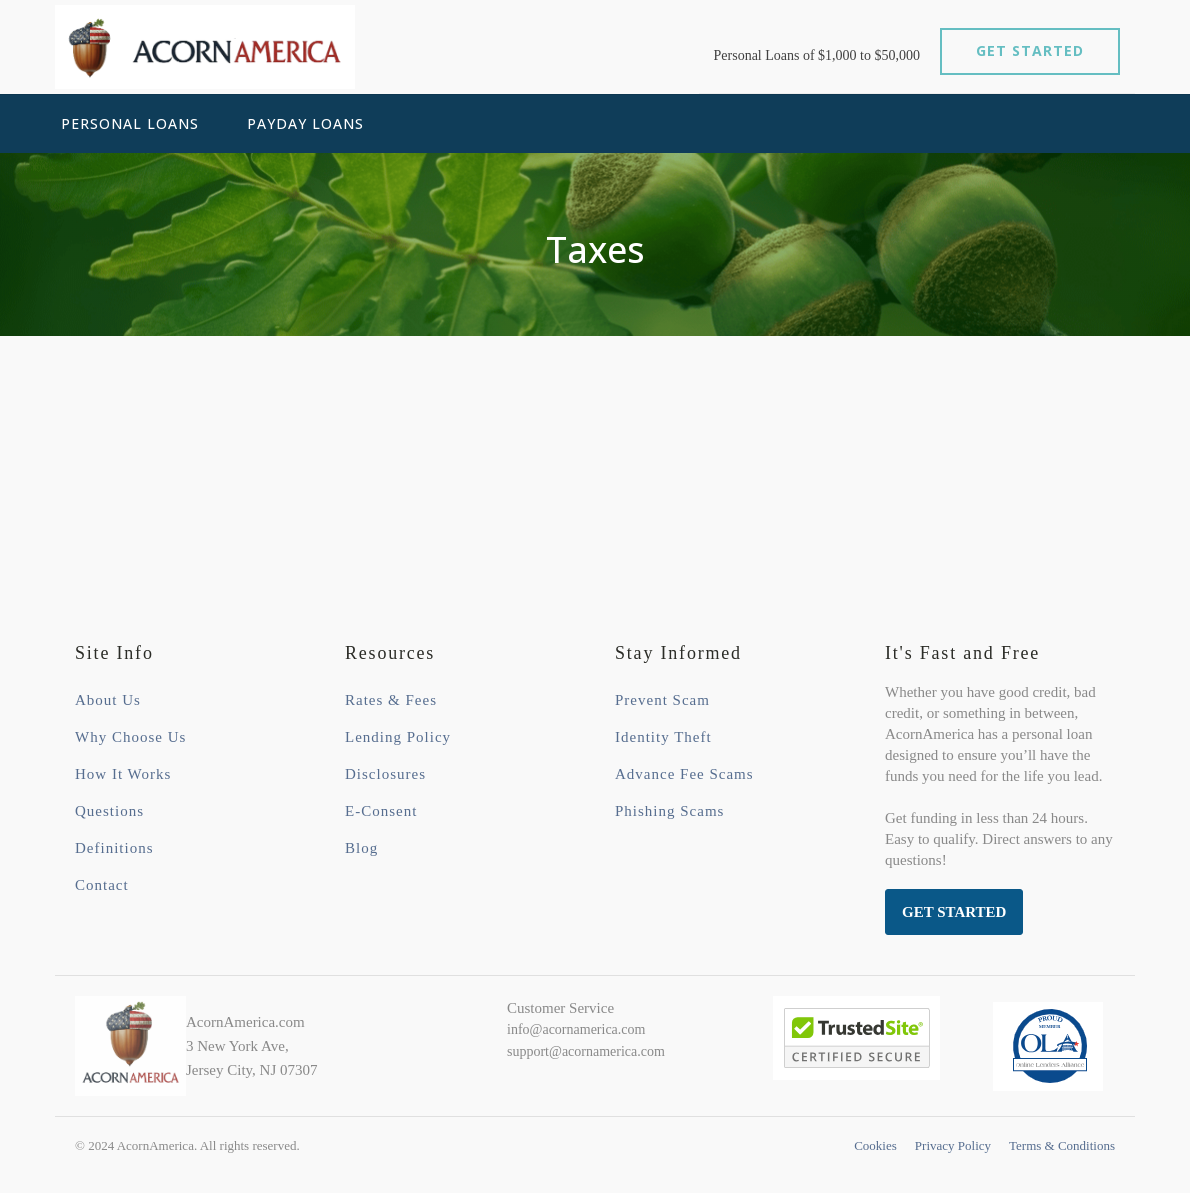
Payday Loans (305, 123)
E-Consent (381, 811)
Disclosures (385, 774)
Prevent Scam (662, 700)
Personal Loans (130, 123)
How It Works (123, 774)
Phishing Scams (669, 811)
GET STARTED (1030, 50)
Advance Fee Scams (684, 774)
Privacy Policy (953, 1145)
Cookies (875, 1145)
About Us (108, 700)
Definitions (114, 848)
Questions (109, 811)
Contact (102, 885)
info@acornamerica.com (576, 1029)
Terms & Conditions (1062, 1145)
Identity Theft (663, 737)
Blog (361, 848)
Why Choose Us (130, 737)
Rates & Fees (391, 700)
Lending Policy (398, 737)
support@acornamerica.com (586, 1051)
